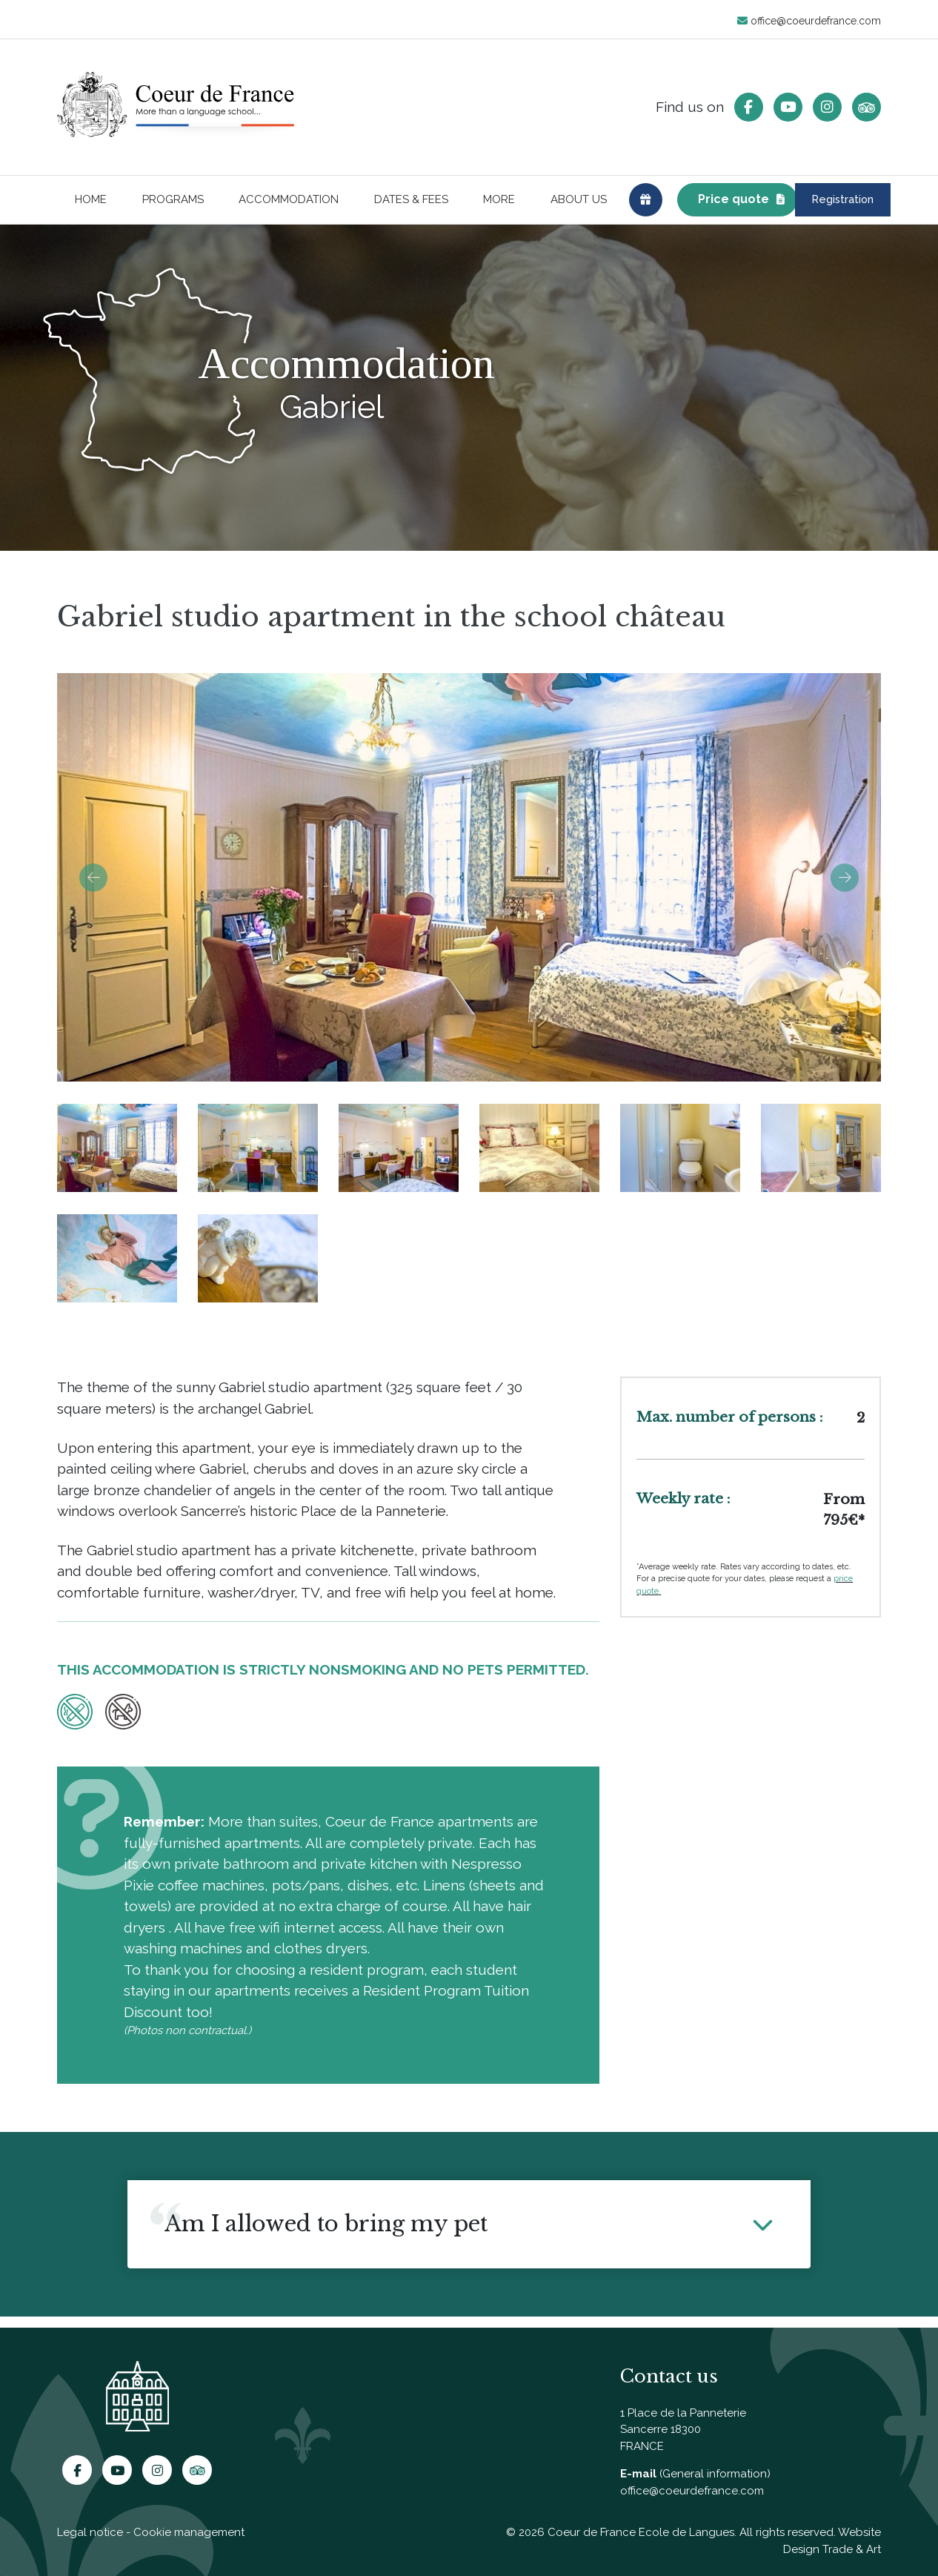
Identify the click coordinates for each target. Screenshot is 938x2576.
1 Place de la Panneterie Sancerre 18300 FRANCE (683, 2429)
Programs (173, 204)
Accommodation (289, 204)
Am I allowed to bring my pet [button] (326, 2235)
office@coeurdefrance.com (809, 21)
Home (91, 204)
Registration (813, 204)
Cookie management (189, 2532)
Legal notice (90, 2532)
